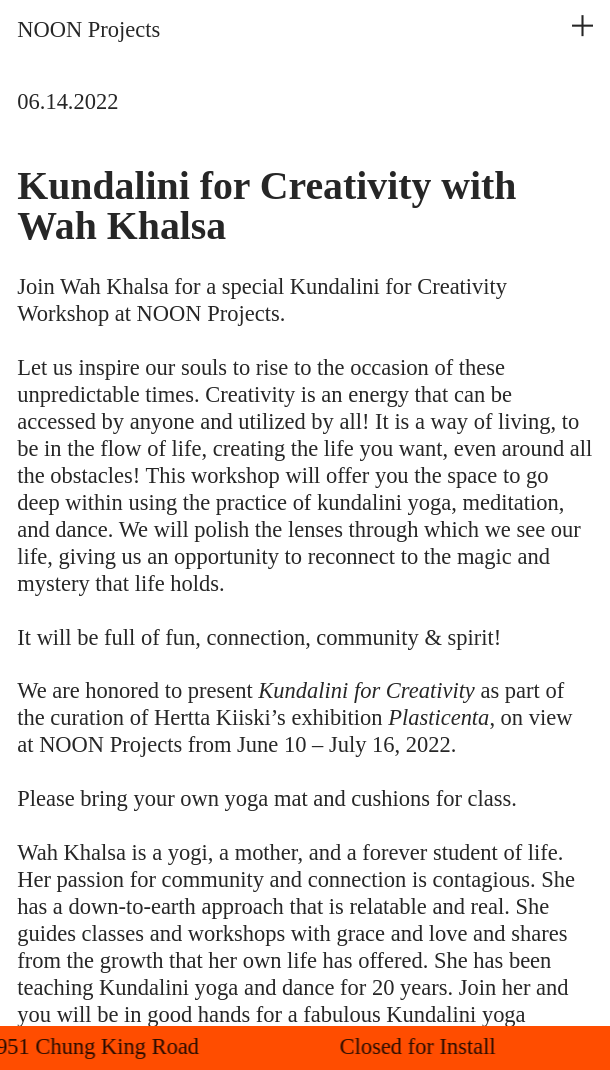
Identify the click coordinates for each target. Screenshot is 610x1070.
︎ (582, 26)
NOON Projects (88, 29)
